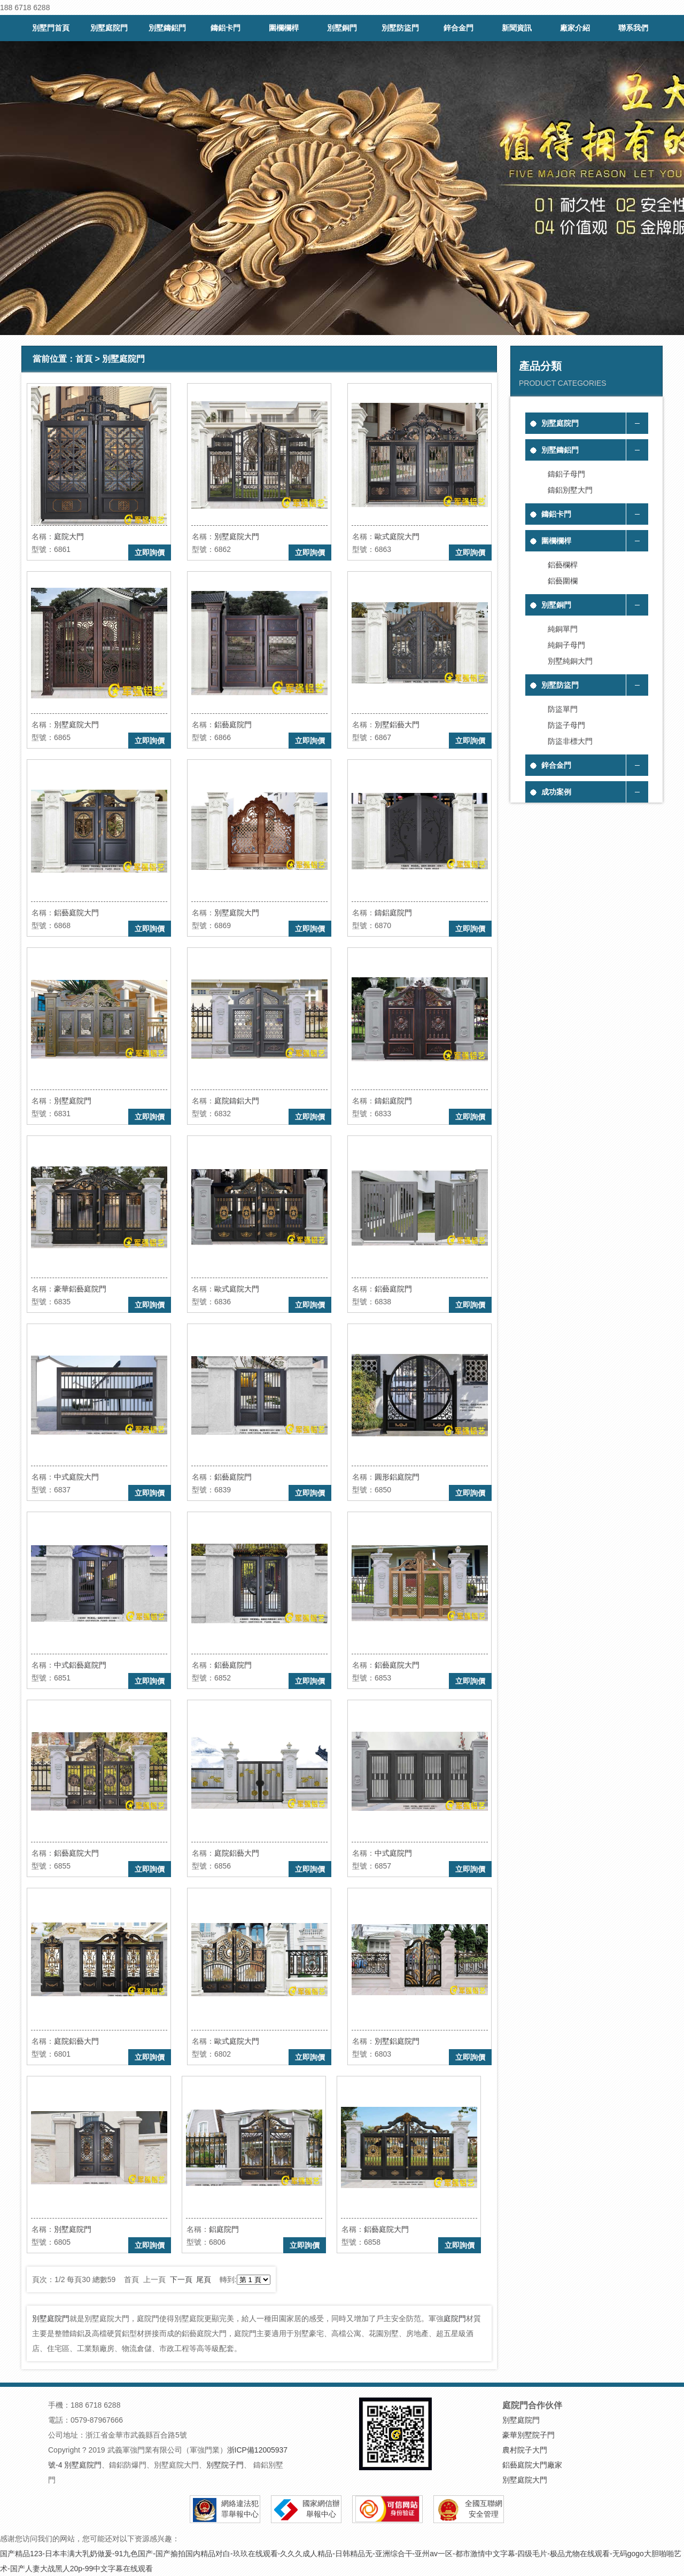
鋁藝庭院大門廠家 (532, 2465)
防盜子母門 (566, 725)
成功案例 (556, 792)
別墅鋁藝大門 (397, 724)
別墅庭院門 (109, 28)
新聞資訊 (517, 28)
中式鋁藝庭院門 (80, 1665)
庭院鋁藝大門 (236, 1853)
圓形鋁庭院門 (397, 1477)
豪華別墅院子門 (528, 2435)
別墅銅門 (342, 28)
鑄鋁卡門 (225, 28)
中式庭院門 (393, 1853)
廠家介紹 (575, 28)
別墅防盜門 (400, 28)
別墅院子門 (225, 2465)
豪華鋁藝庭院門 (80, 1289)
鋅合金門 (458, 28)
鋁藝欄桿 (563, 565)
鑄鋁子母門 (566, 474)
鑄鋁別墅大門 (570, 490)
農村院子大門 (524, 2450)
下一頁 (181, 2279)
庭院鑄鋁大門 (236, 1100)
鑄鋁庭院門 (393, 912)
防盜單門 (563, 709)
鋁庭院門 (224, 2229)
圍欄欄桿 (284, 28)
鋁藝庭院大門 (76, 912)
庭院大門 (69, 536)
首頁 (83, 358)
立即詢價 (150, 552)
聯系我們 (633, 28)
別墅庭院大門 (236, 536)
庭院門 (455, 2318)
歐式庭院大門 (397, 536)
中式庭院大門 (76, 1477)
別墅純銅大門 (570, 661)
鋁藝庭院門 (233, 724)
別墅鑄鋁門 (167, 28)
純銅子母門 (566, 645)
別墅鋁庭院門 (397, 2041)
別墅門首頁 (50, 28)
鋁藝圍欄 (563, 581)
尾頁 (203, 2279)
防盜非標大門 (570, 741)
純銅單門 (563, 629)
